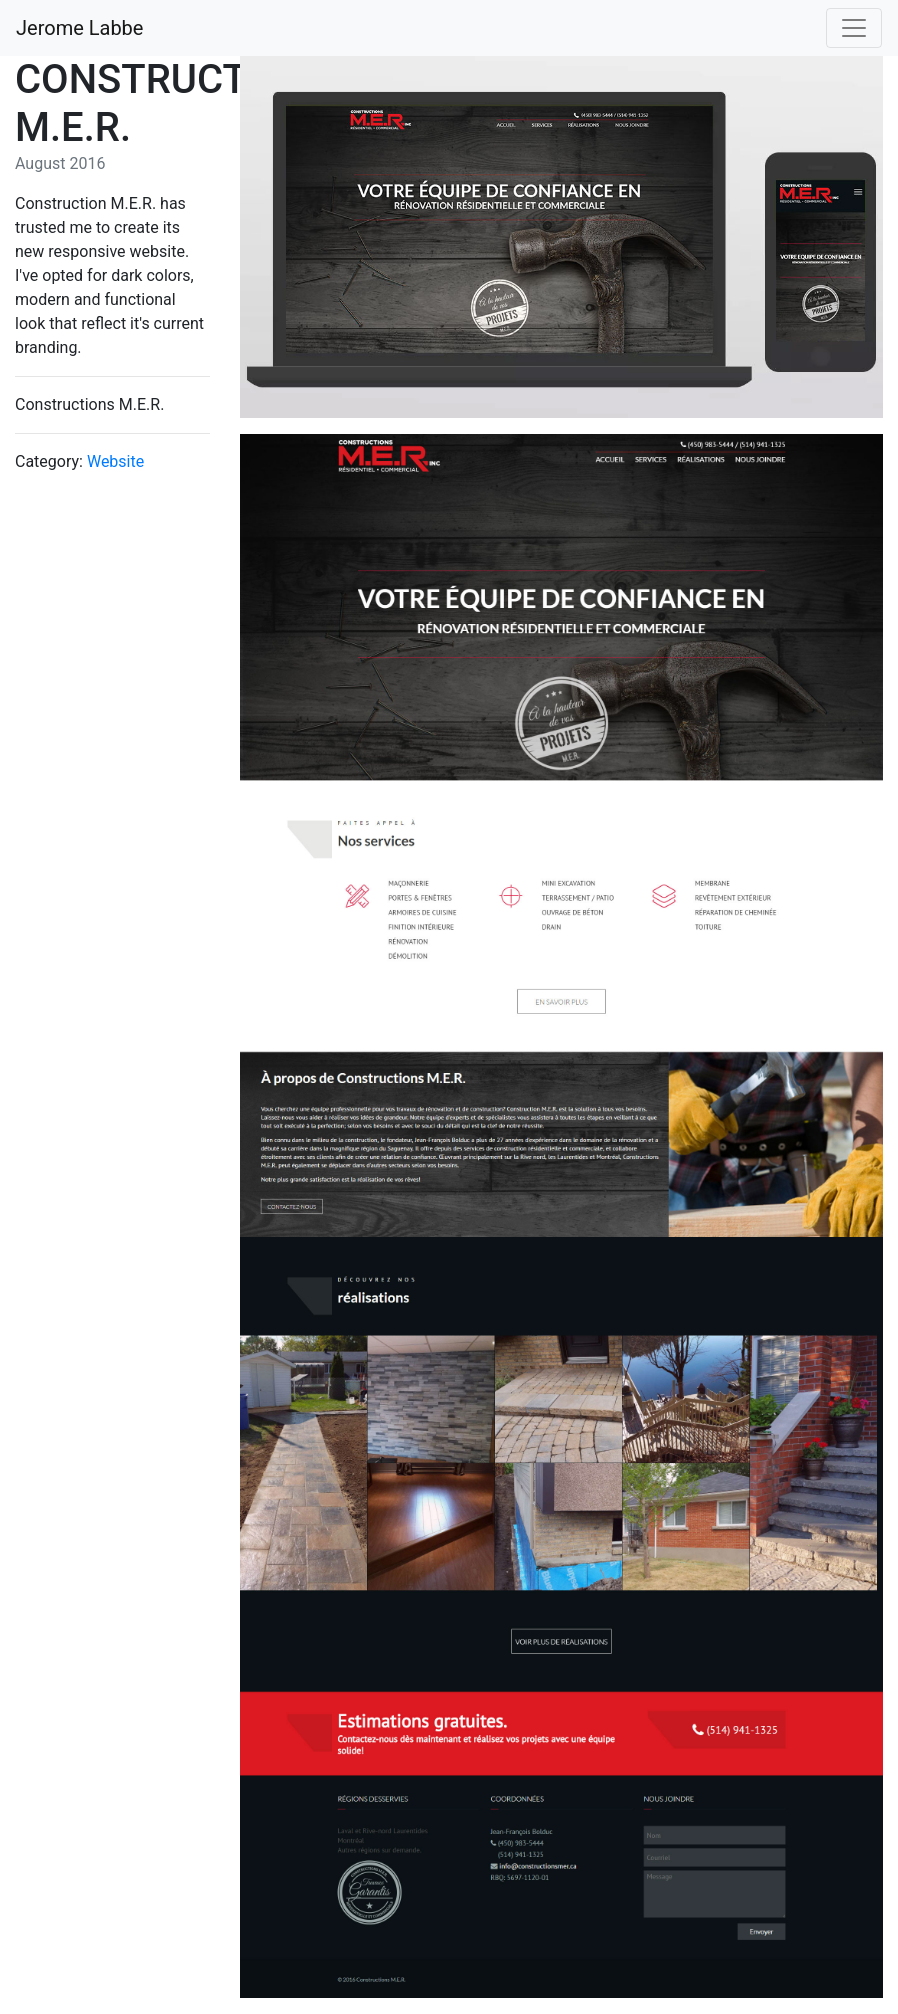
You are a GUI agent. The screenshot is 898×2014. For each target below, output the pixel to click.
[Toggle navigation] (854, 28)
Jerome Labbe (79, 28)
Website (115, 461)
